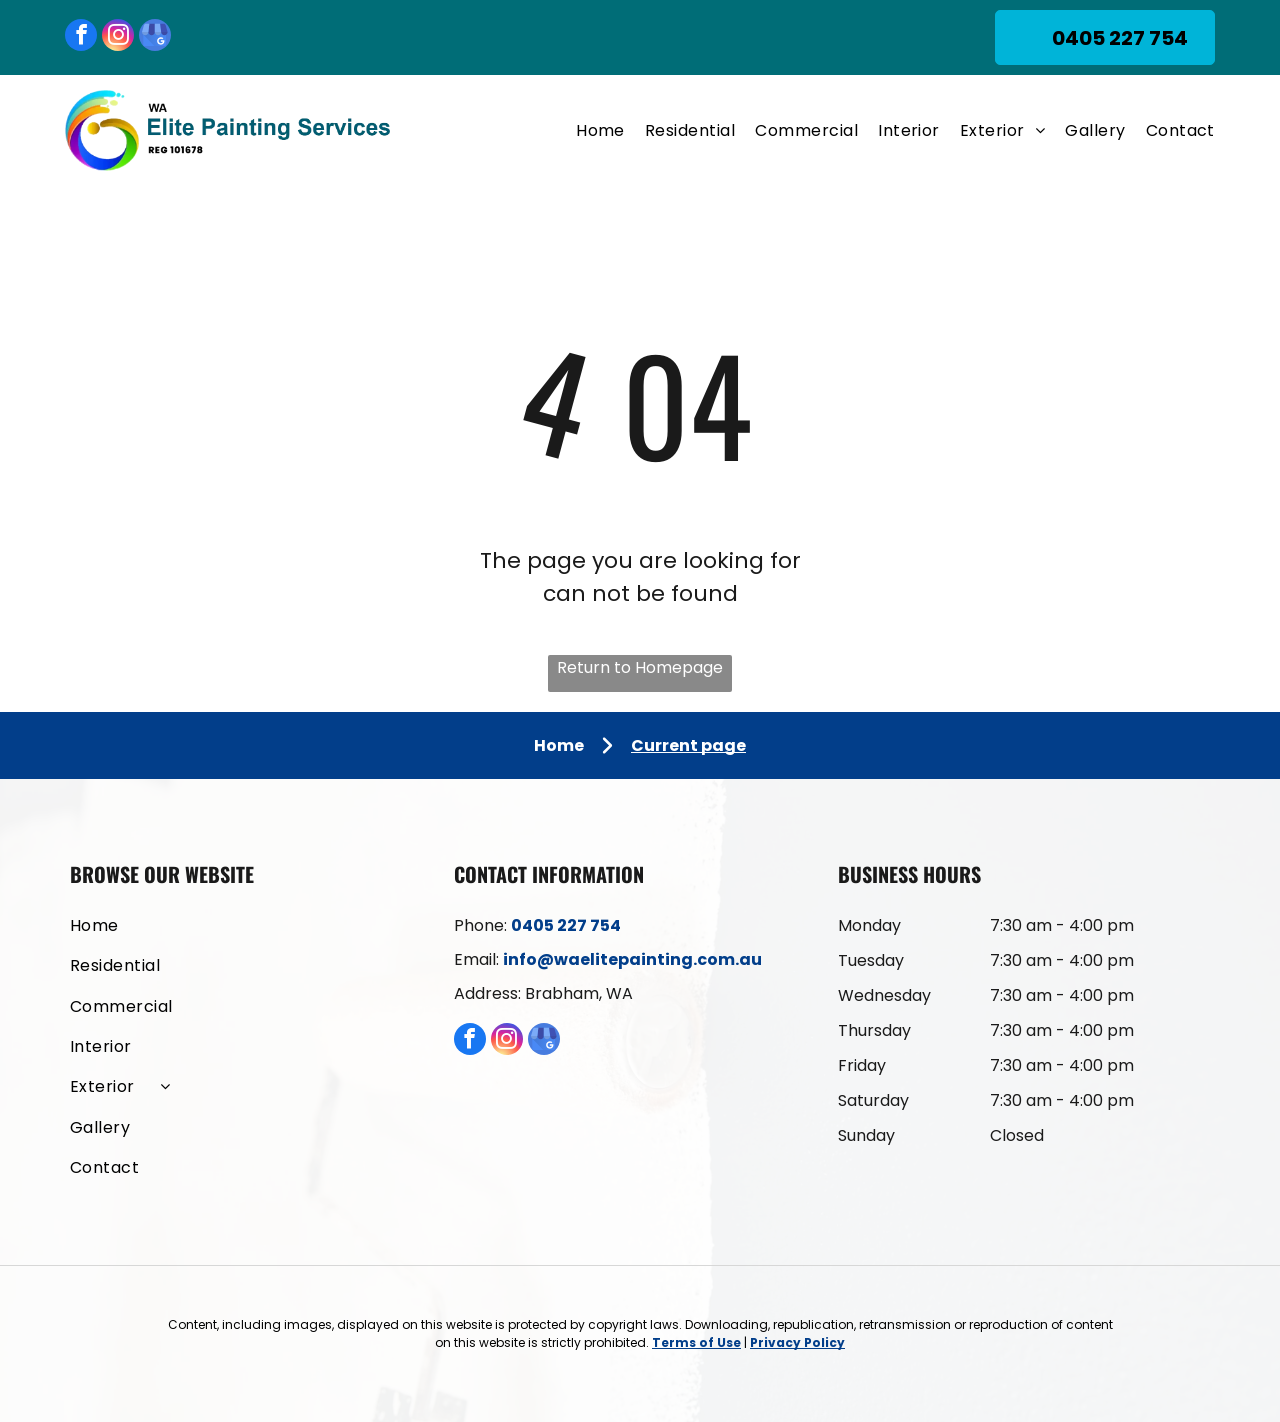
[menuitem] (590, 130)
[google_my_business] (155, 37)
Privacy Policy (797, 1342)
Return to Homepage (640, 667)
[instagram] (118, 37)
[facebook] (81, 37)
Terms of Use (696, 1342)
